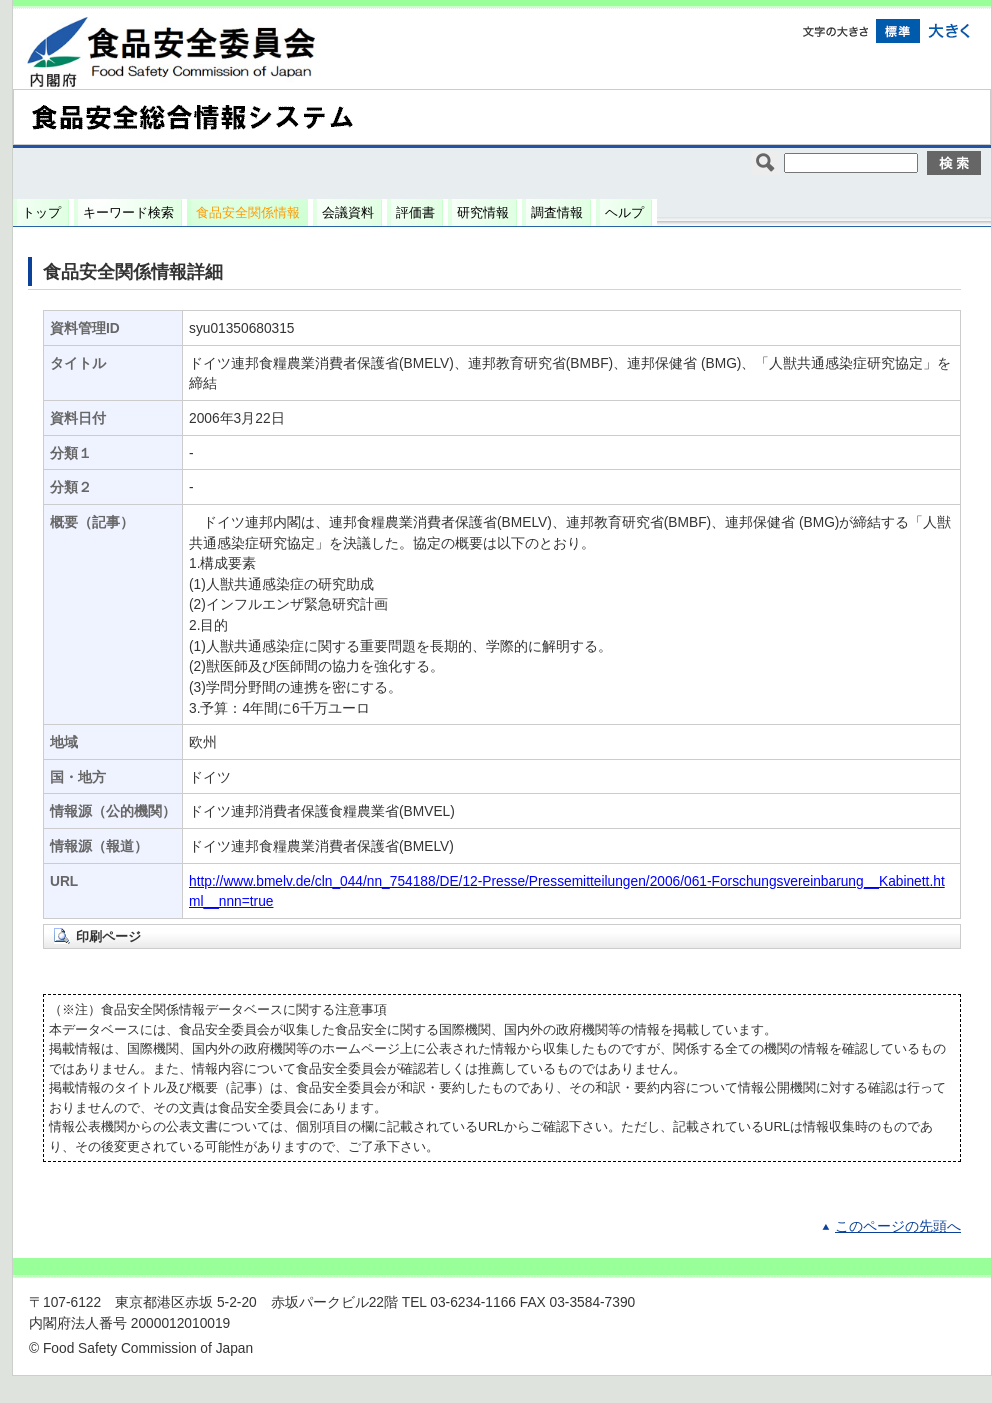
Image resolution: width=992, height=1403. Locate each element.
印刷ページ (108, 936)
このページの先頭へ (898, 1226)
